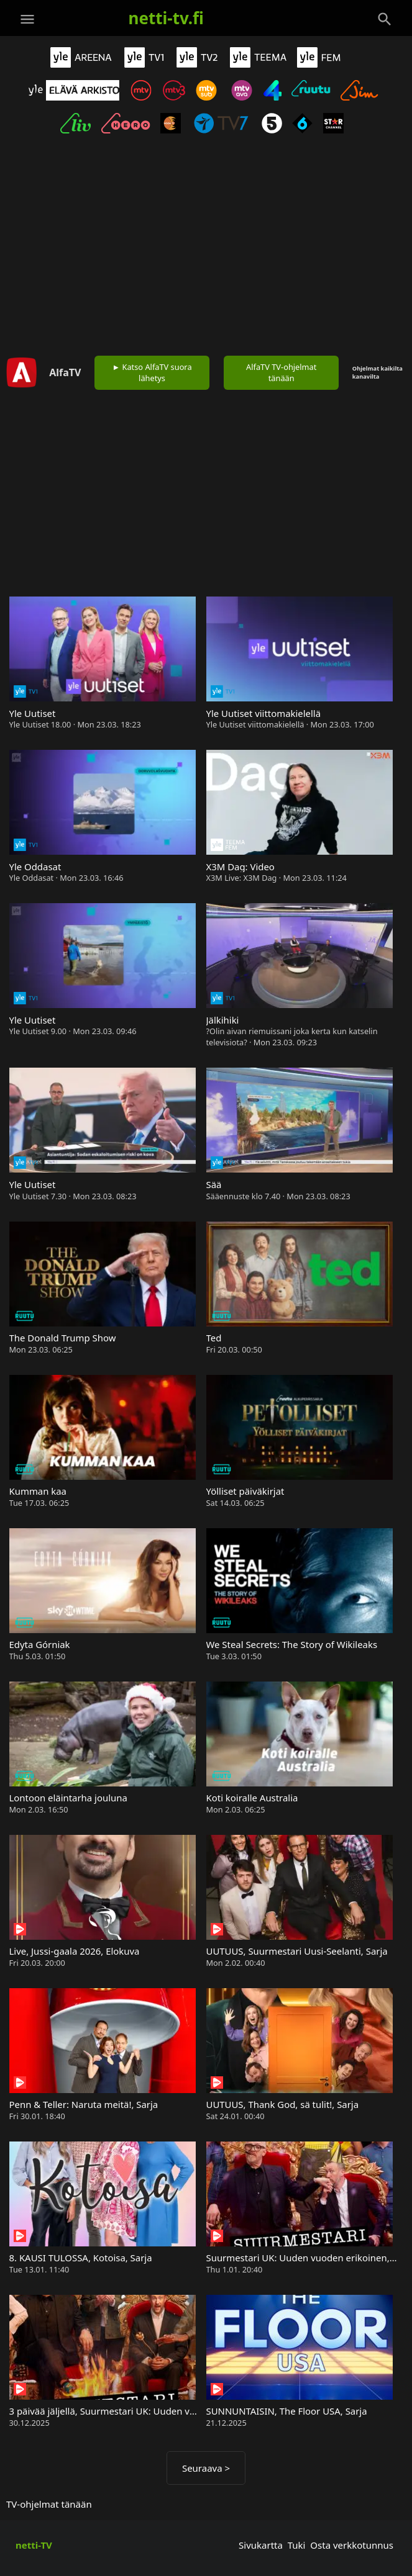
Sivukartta (261, 2545)
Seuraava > (206, 2468)
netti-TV (34, 2545)
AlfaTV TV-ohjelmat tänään (281, 372)
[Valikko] (27, 19)
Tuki (297, 2545)
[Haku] (385, 19)
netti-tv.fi (166, 18)
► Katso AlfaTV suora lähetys (152, 372)
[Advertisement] (206, 248)
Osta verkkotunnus (351, 2545)
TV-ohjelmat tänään (49, 2504)
